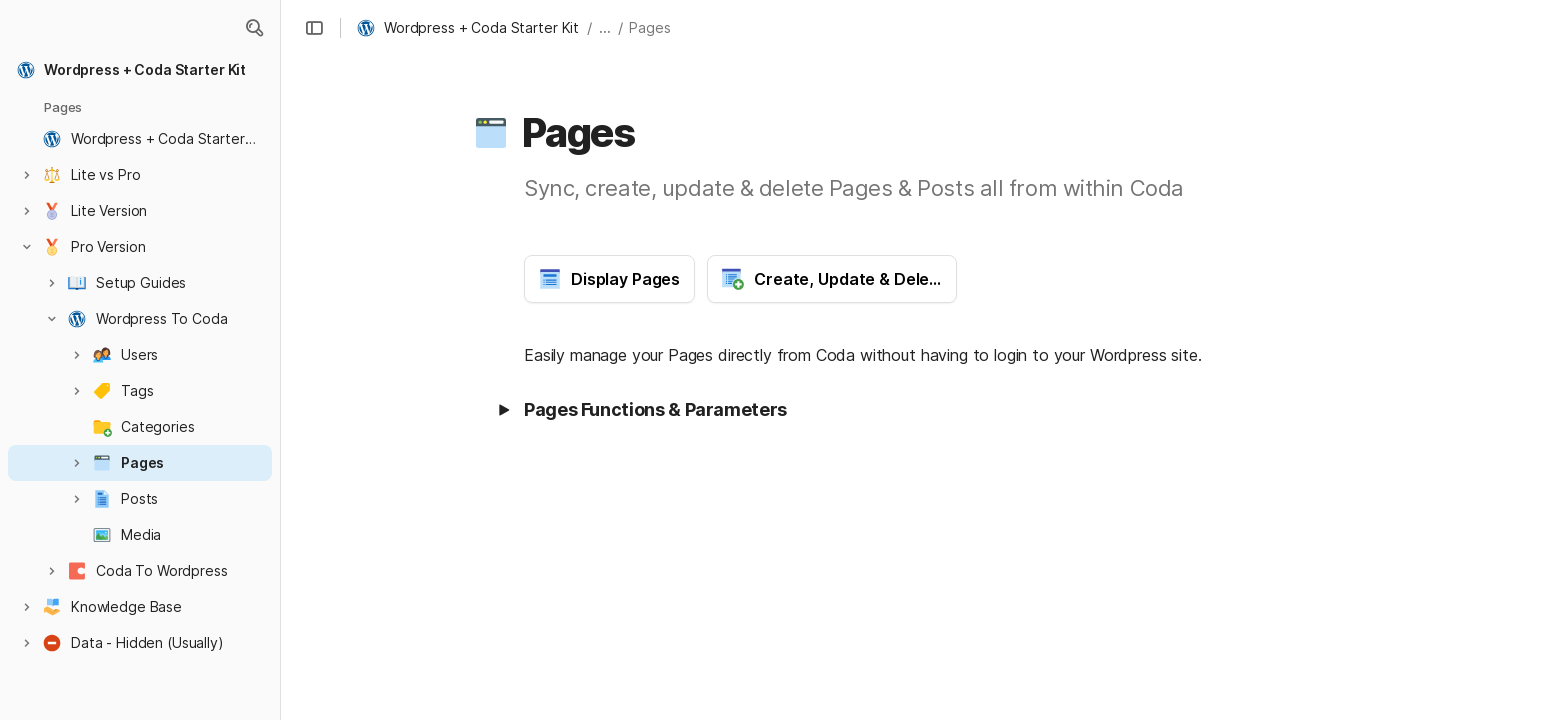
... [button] (605, 27)
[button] (254, 28)
